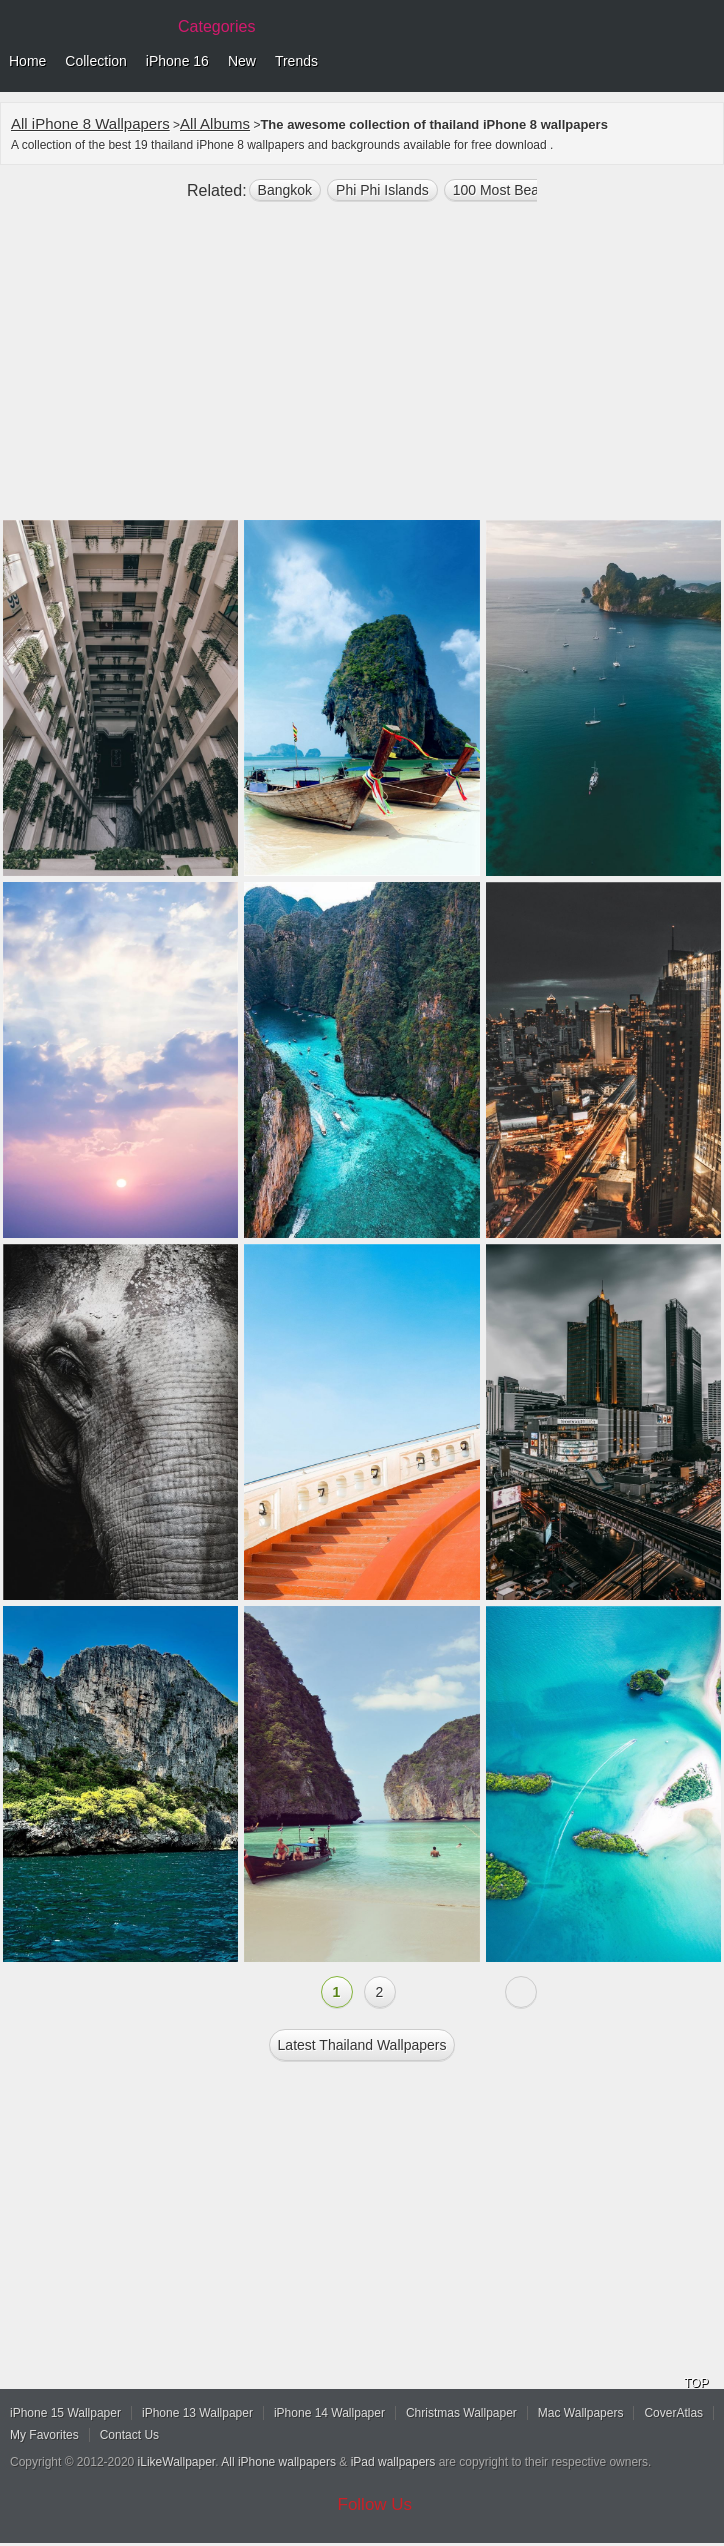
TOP (696, 2383)
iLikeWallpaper (177, 2462)
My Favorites (44, 2435)
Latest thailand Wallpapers (362, 2045)
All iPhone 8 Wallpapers (90, 123)
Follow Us (375, 2504)
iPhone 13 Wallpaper (197, 2413)
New (242, 61)
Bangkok (285, 190)
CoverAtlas (673, 2413)
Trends (296, 61)
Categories (216, 26)
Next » (521, 1992)
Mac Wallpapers (581, 2413)
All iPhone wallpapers (278, 2462)
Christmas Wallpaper (461, 2413)
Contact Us (129, 2435)
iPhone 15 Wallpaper (65, 2413)
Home (27, 61)
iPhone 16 (177, 61)
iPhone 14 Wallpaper (329, 2413)
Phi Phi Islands (382, 190)
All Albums (215, 123)
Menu (704, 62)
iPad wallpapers (393, 2462)
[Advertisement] (362, 369)
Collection (95, 61)
